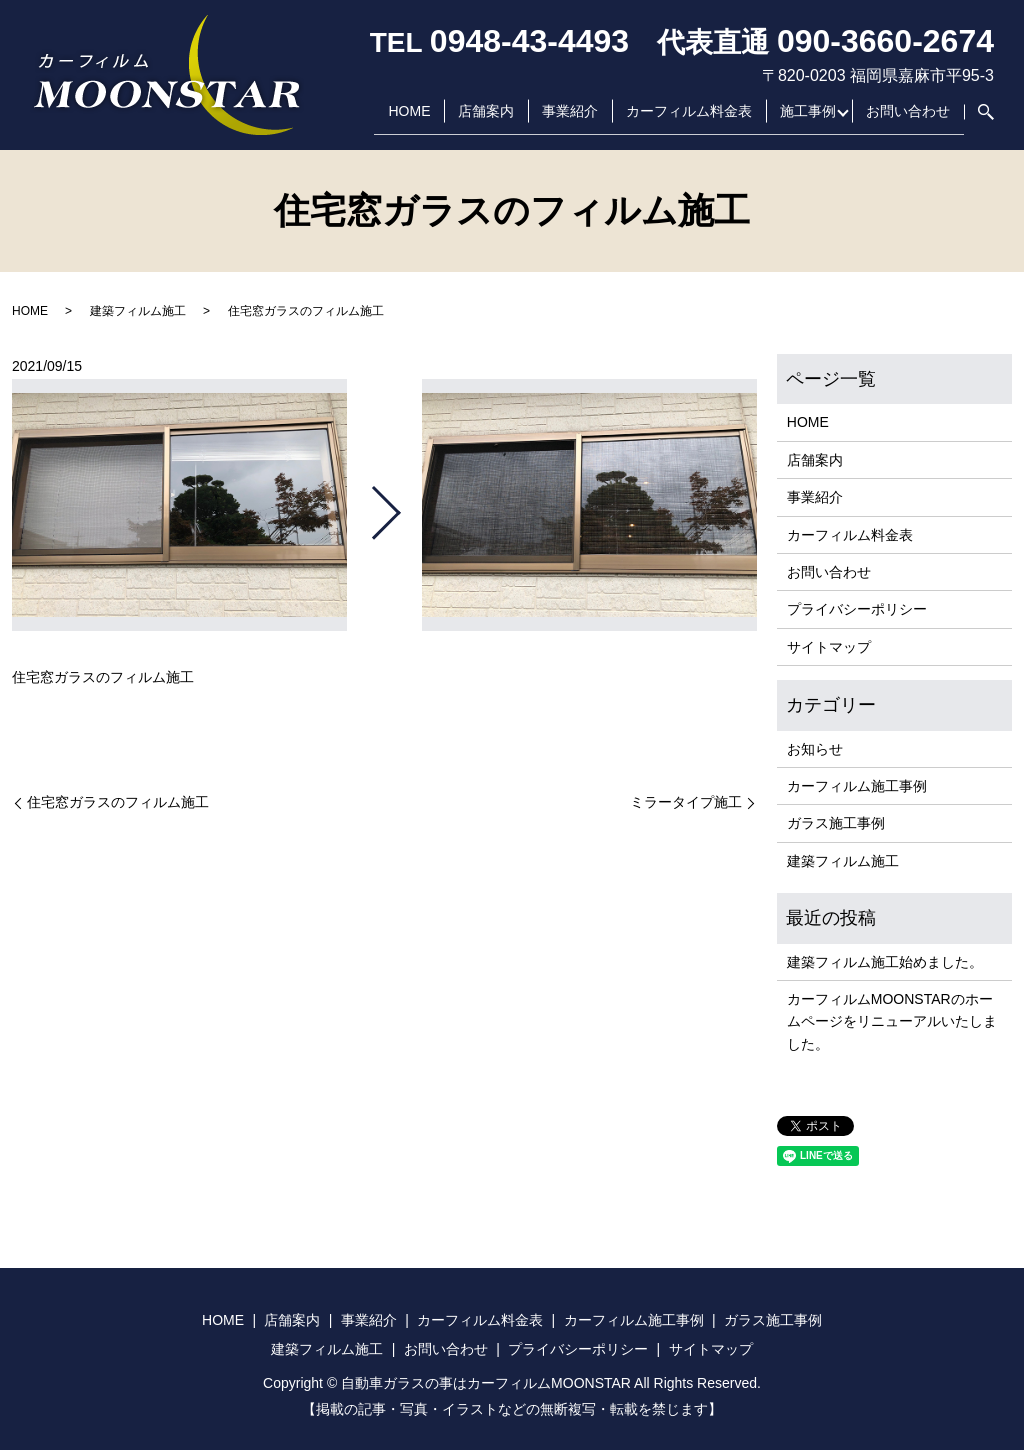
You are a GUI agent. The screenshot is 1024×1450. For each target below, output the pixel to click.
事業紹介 (565, 119)
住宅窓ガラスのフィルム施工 (118, 802)
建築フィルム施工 (138, 311)
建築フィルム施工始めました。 (885, 962)
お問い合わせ (908, 119)
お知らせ (815, 749)
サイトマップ (829, 647)
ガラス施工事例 (836, 823)
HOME (404, 119)
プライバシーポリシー (857, 609)
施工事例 (803, 119)
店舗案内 (481, 119)
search (979, 120)
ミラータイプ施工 (686, 802)
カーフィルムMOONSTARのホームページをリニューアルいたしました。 (892, 1021)
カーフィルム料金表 (684, 119)
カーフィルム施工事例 (857, 786)
